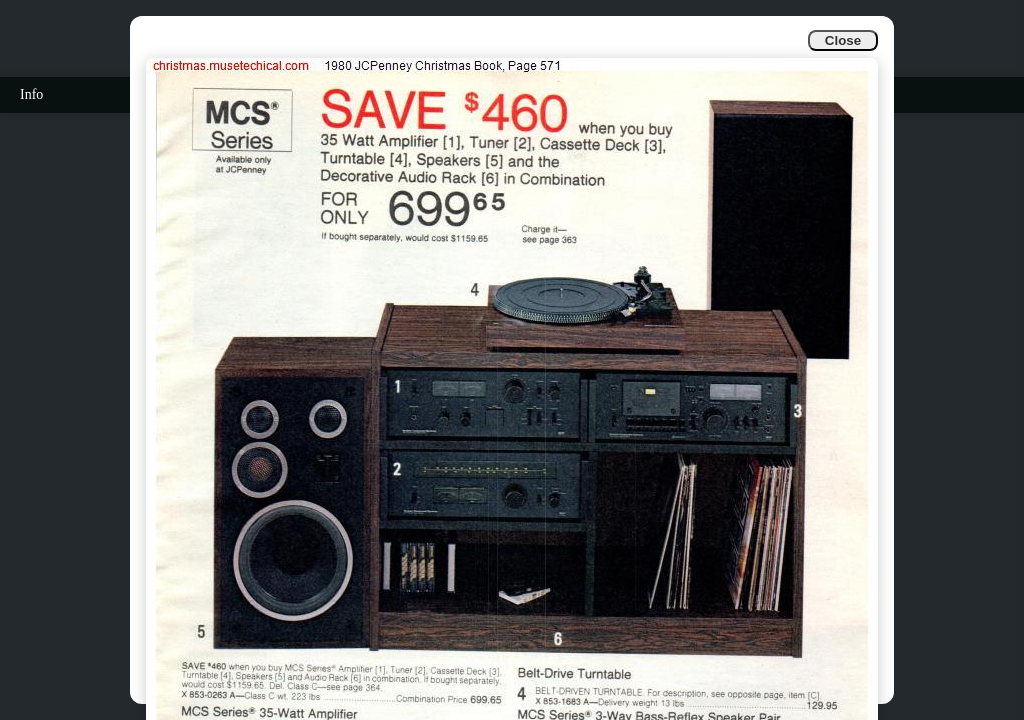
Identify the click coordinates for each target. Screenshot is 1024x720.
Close (843, 40)
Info (31, 94)
